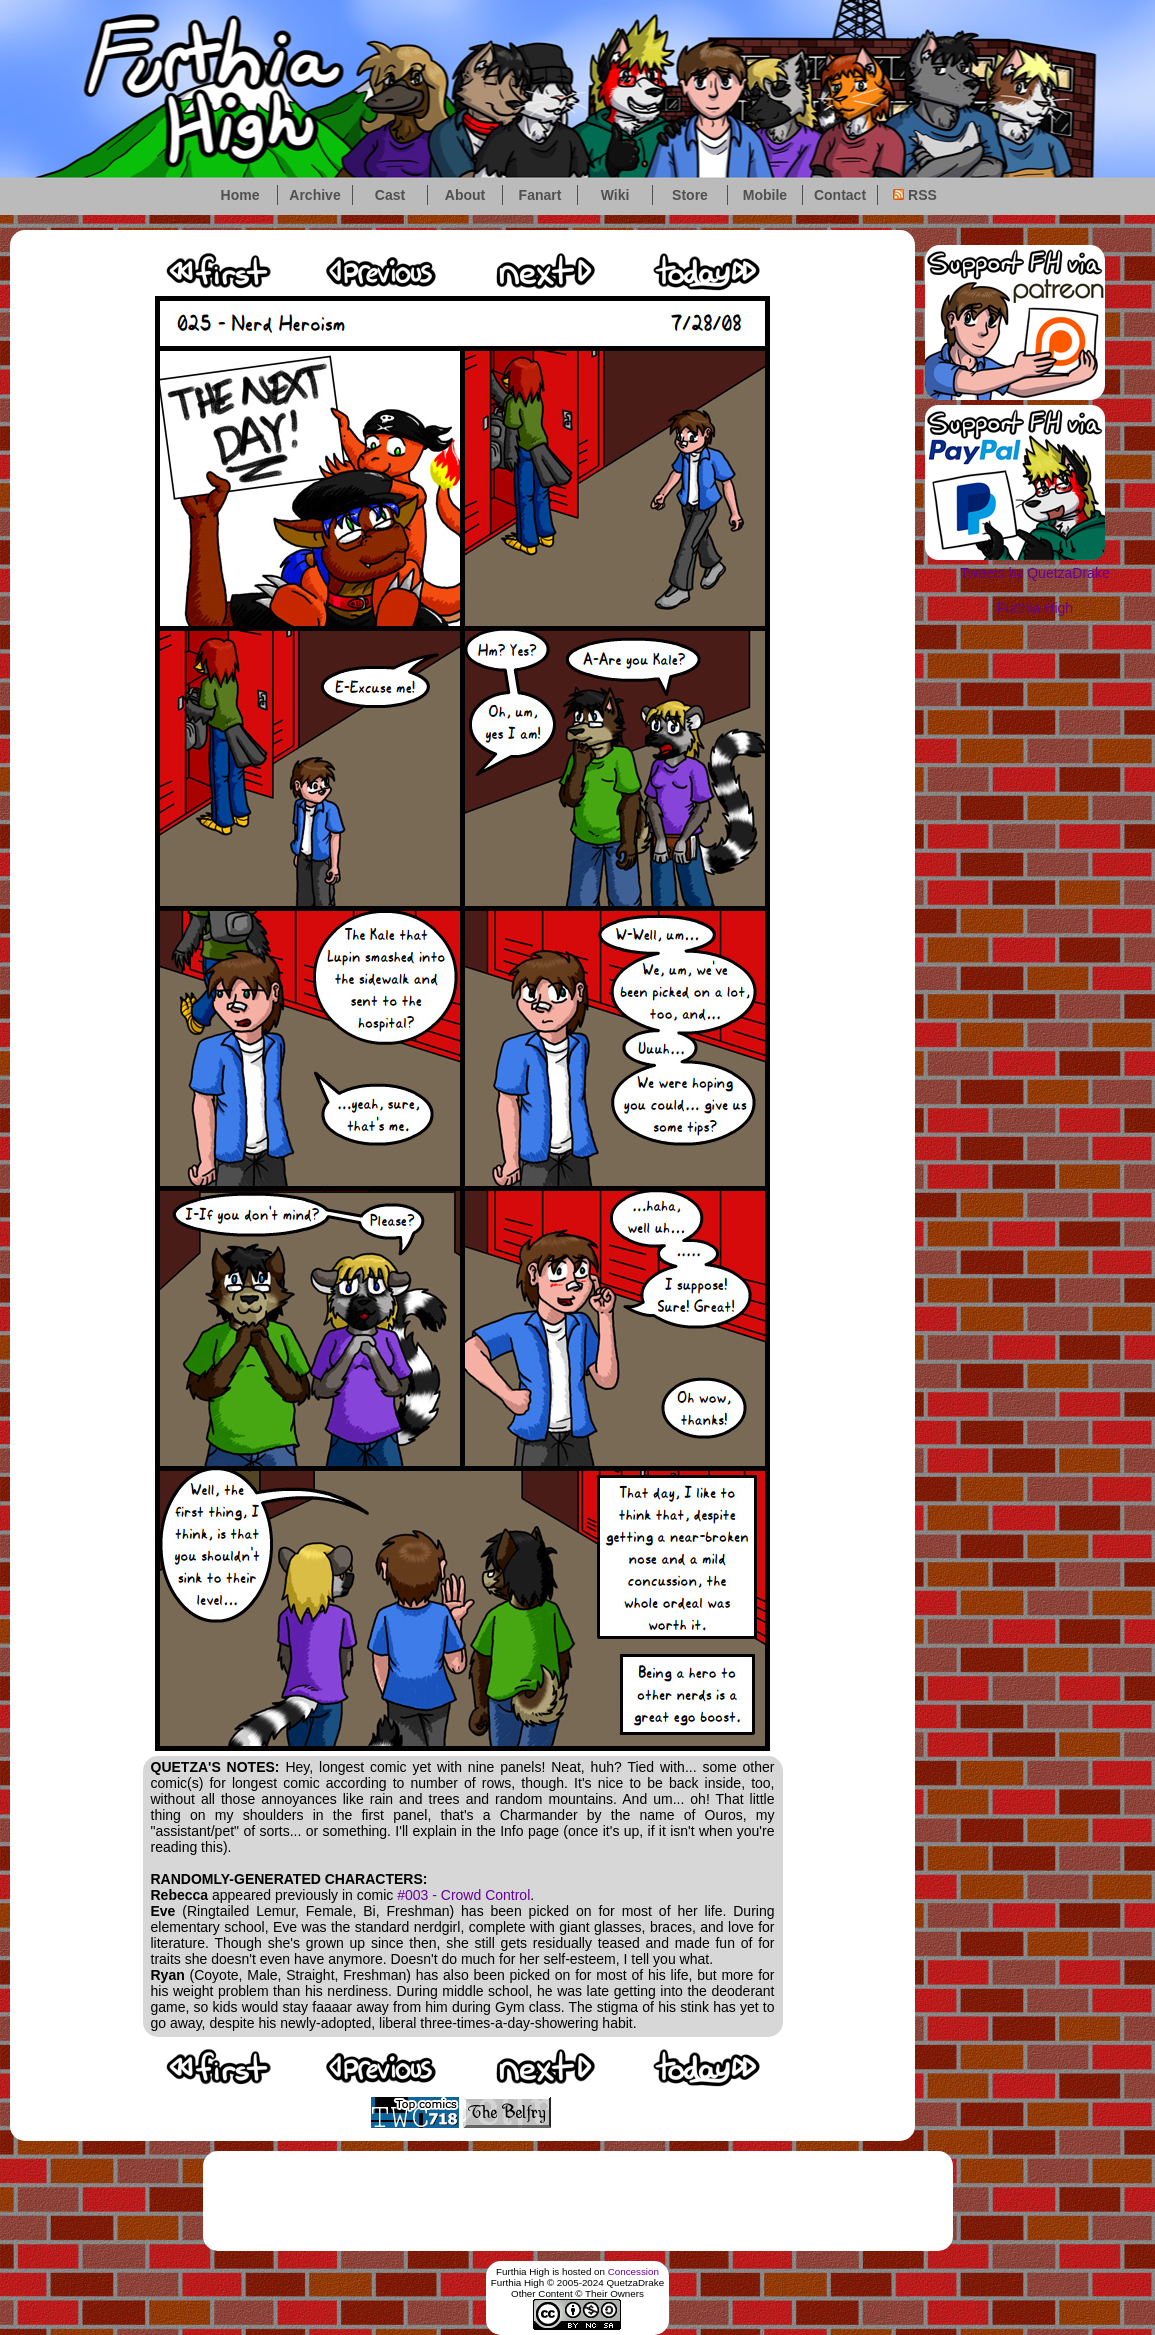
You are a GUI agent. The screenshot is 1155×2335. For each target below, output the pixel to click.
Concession (633, 2271)
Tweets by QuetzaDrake (1034, 573)
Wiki (615, 195)
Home (240, 195)
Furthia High (1035, 608)
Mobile (765, 195)
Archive (314, 195)
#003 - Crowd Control (463, 1895)
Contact (840, 195)
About (465, 195)
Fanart (540, 195)
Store (690, 195)
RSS (915, 195)
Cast (390, 195)
